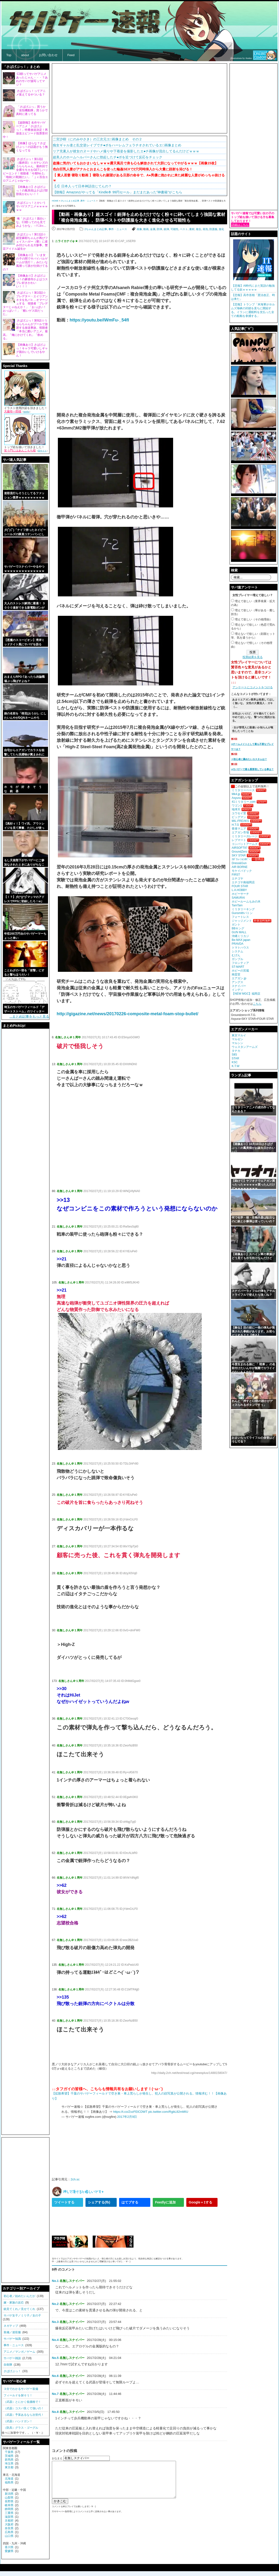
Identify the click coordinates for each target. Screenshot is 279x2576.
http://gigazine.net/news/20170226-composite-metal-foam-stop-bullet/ (127, 1013)
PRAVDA (237, 943)
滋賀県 (9, 2516)
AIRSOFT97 (246, 847)
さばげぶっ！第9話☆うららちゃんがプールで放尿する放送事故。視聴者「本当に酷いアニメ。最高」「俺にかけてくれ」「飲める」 (25, 329)
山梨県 (9, 2497)
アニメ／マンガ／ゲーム (19, 2351)
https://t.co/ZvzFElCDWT (130, 2111)
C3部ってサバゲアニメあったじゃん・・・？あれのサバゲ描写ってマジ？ (32, 79)
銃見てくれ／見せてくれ (19, 2309)
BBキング (238, 928)
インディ (237, 989)
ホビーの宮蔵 (240, 970)
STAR (235, 1058)
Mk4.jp (242, 794)
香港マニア (245, 828)
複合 (198, 229)
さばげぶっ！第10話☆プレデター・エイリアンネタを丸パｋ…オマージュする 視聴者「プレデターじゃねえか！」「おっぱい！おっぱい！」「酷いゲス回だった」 (25, 303)
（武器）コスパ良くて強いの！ (24, 2408)
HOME (55, 201)
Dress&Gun (239, 863)
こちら (257, 1003)
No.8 (55, 2412)
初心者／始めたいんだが (19, 2296)
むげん (236, 955)
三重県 (9, 2513)
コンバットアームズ (251, 844)
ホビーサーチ (240, 894)
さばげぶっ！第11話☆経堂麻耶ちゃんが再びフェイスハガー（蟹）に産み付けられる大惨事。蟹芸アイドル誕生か (25, 241)
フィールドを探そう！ (18, 2395)
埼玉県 (9, 2463)
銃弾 (166, 229)
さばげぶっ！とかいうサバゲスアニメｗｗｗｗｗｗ (32, 206)
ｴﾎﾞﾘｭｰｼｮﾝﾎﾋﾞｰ (248, 859)
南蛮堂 (236, 974)
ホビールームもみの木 (246, 901)
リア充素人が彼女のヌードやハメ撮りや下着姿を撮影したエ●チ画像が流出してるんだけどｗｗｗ (126, 151)
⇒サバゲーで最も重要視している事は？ (252, 769)
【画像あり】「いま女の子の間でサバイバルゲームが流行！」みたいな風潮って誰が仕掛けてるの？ (25, 262)
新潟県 (9, 2493)
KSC (235, 1062)
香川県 (9, 2547)
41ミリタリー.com (249, 801)
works (26, 411)
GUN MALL (239, 932)
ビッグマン (245, 817)
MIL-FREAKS (247, 821)
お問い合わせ (48, 55)
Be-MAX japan (241, 940)
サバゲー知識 (12, 2338)
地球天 (242, 809)
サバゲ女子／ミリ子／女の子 (22, 2315)
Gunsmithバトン (242, 913)
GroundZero (246, 851)
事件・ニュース (14, 2345)
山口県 (9, 2536)
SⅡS (234, 1054)
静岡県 (9, 2509)
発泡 (205, 229)
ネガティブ (11, 2325)
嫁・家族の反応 (14, 2302)
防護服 (213, 229)
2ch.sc (75, 2179)
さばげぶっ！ (12, 2371)
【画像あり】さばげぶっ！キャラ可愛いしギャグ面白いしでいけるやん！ (32, 350)
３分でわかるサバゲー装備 (21, 2389)
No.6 (55, 2376)
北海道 (9, 2478)
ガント (236, 924)
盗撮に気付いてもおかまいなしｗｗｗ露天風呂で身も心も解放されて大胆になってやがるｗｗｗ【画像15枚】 (135, 163)
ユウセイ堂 (245, 813)
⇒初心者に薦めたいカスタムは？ (249, 759)
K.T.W (235, 1066)
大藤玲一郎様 (12, 411)
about (25, 55)
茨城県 (9, 2455)
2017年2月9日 (127, 2117)
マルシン (237, 1043)
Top (8, 55)
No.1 (55, 2281)
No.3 (55, 2322)
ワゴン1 (242, 805)
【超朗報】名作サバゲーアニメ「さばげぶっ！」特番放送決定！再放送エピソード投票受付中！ (25, 130)
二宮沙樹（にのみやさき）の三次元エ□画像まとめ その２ (97, 139)
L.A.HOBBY (239, 890)
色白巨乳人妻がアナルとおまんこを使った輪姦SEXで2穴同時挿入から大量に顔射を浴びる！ (123, 169)
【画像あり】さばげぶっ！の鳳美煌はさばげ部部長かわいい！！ (32, 190)
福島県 (9, 2482)
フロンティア (240, 963)
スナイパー (239, 986)
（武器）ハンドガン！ (18, 2421)
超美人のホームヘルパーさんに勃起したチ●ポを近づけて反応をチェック (107, 157)
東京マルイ (239, 1035)
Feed (71, 55)
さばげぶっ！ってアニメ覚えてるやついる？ (31, 92)
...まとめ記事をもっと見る (29, 1016)
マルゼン (237, 1039)
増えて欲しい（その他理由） (253, 619)
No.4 (55, 2340)
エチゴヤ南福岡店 (243, 882)
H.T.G (242, 824)
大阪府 (9, 2524)
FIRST (236, 874)
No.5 (55, 2358)
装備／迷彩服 (12, 2332)
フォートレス (240, 917)
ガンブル (237, 959)
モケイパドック (242, 871)
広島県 (9, 2532)
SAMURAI (238, 897)
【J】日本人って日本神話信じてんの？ (82, 186)
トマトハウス (240, 947)
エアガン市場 (247, 832)
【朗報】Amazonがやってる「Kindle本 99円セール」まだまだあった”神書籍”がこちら (117, 192)
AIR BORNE (240, 867)
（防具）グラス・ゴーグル (21, 2427)
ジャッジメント (251, 920)
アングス (237, 982)
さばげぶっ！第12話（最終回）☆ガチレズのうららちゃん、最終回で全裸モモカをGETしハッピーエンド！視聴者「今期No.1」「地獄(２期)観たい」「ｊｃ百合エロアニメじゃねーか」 (25, 169)
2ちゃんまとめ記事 (70, 201)
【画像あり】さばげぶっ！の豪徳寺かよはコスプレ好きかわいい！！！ (32, 281)
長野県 (9, 2501)
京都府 (9, 2520)
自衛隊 (8, 2364)
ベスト (184, 229)
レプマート (245, 840)
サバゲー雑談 (12, 2358)
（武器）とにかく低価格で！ (22, 2402)
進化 (221, 229)
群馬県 (9, 2459)
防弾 (159, 229)
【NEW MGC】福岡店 (246, 993)
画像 (139, 229)
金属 (152, 229)
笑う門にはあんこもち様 (20, 450)
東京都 (9, 2467)
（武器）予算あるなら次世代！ (24, 2414)
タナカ (236, 1050)
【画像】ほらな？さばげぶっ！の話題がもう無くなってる (32, 147)
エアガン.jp (239, 978)
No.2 (55, 2304)
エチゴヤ (237, 878)
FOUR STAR (240, 886)
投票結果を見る (253, 657)
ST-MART (238, 966)
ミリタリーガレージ (251, 836)
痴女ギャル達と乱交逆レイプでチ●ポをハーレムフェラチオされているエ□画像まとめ (117, 145)
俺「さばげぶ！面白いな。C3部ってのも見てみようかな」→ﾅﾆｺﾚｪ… (31, 222)
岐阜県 (9, 2505)
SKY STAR (245, 855)
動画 (146, 229)
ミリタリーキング (243, 909)
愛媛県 (9, 2551)
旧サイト (42, 451)
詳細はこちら (240, 224)
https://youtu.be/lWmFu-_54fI (99, 320)
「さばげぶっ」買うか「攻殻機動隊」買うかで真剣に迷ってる (32, 110)
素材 (191, 229)
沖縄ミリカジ (240, 936)
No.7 (55, 2394)
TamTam (237, 905)
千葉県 (9, 2452)
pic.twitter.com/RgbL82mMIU (168, 2111)
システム (237, 951)
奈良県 (9, 2528)
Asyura (242, 798)
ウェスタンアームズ (245, 1047)
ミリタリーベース (249, 790)
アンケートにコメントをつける (252, 687)
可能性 (174, 229)
